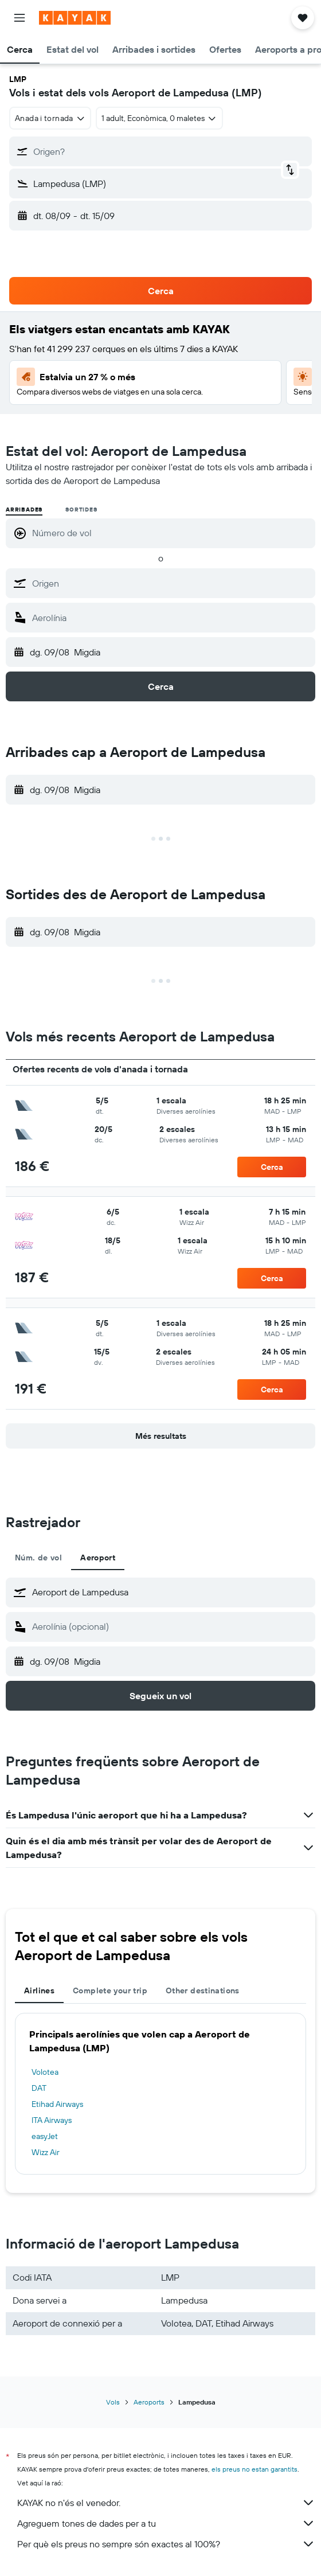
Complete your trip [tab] (110, 1990)
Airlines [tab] (39, 1990)
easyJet (45, 2136)
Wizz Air (46, 2152)
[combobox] (50, 118)
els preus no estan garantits (254, 2469)
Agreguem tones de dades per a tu (166, 2523)
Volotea (45, 2072)
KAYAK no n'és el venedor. (166, 2502)
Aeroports (149, 2402)
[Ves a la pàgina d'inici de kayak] (75, 18)
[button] (19, 17)
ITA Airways (52, 2120)
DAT (39, 2088)
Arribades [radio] (24, 509)
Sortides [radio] (81, 509)
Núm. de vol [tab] (38, 1557)
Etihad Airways (57, 2104)
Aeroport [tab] (97, 1557)
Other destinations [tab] (203, 1990)
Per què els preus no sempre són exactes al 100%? (166, 2544)
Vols (113, 2402)
